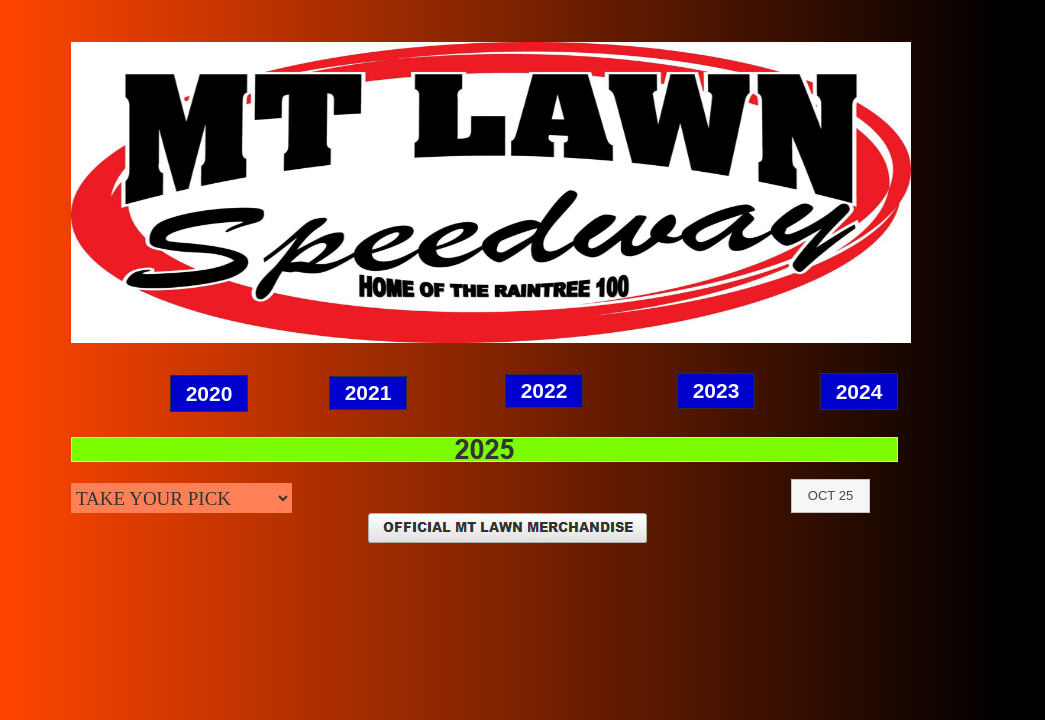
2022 (544, 390)
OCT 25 (830, 495)
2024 (859, 391)
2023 (716, 390)
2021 (368, 392)
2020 (209, 393)
